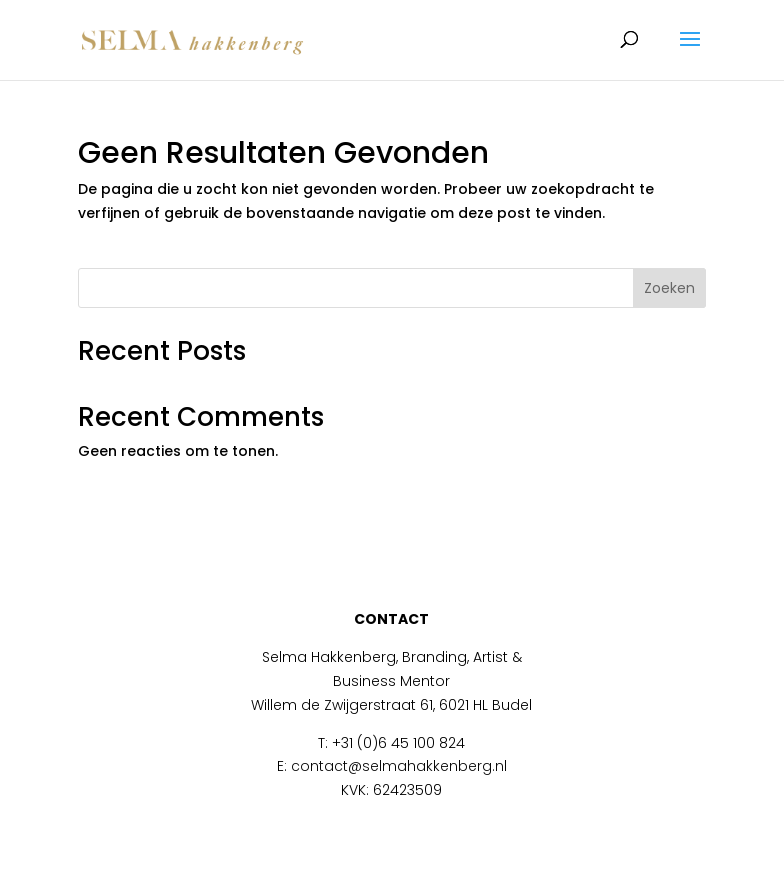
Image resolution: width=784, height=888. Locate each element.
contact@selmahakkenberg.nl (399, 766)
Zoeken (669, 288)
